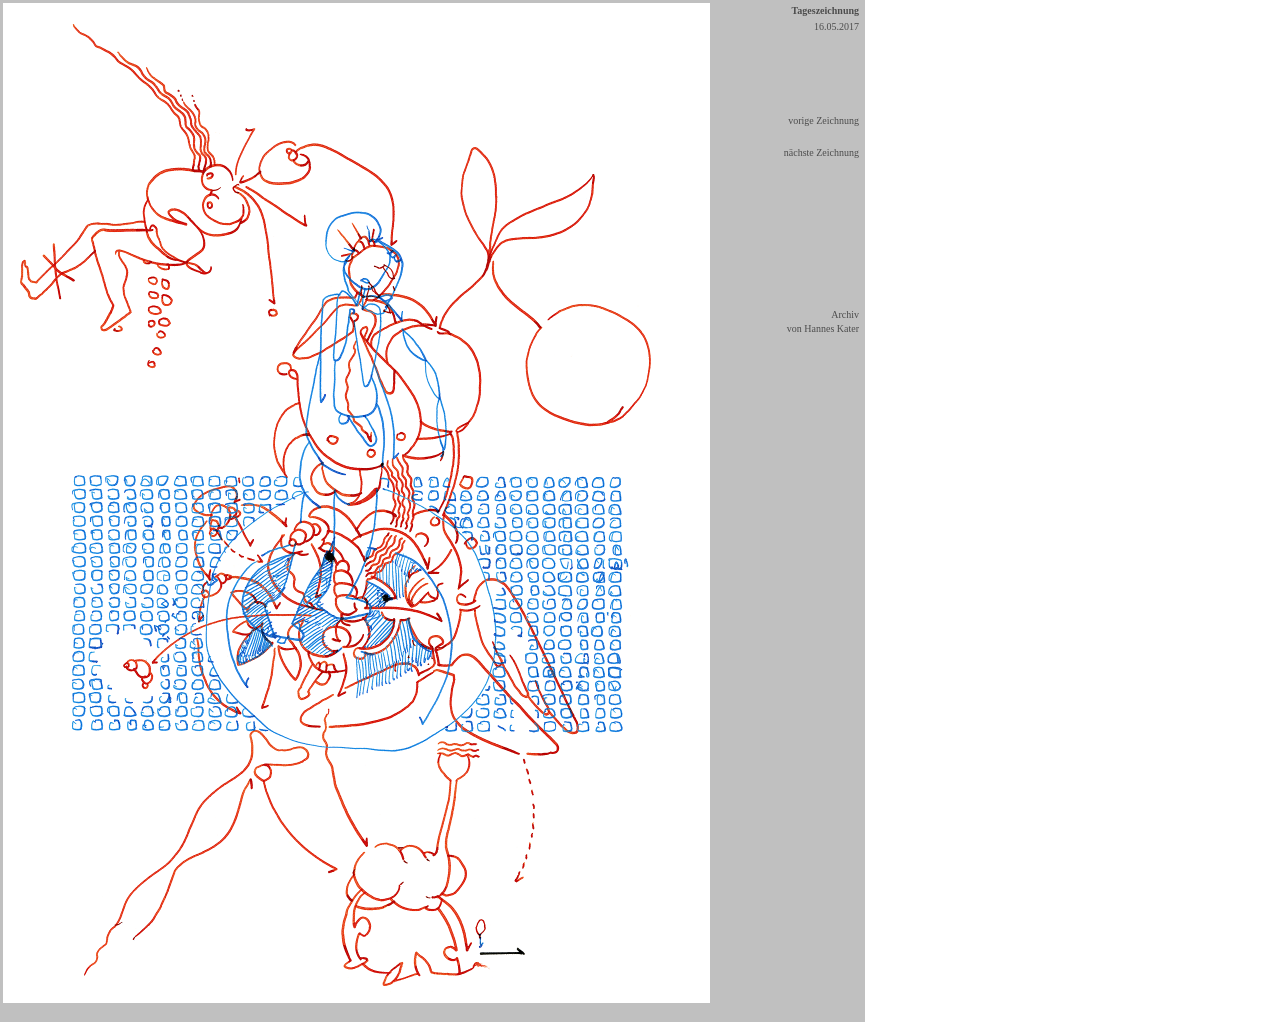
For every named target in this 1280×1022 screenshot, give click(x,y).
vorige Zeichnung (823, 120)
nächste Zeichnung (821, 152)
